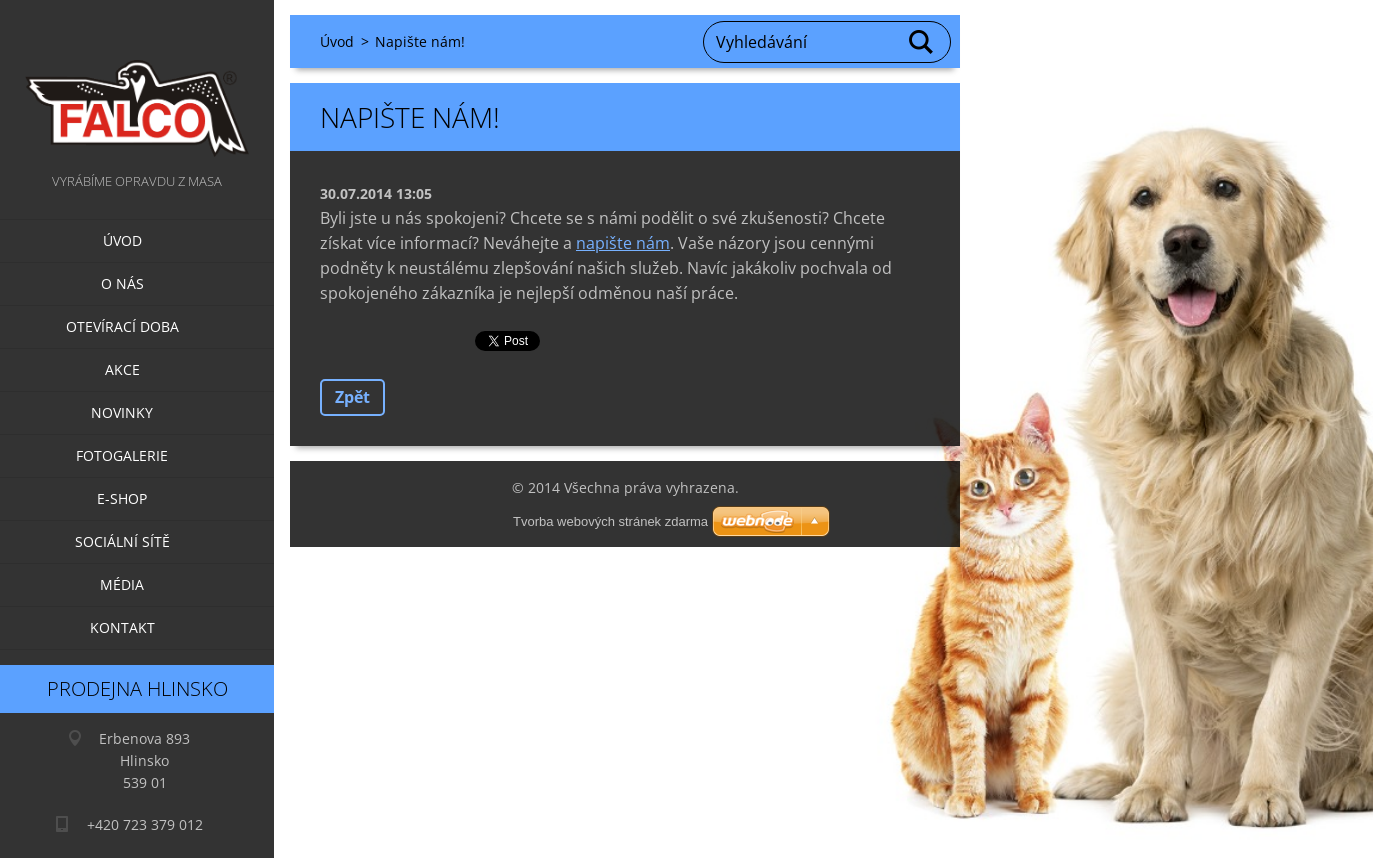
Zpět (352, 397)
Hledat (922, 42)
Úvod (122, 240)
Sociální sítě (122, 541)
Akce (122, 369)
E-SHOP (122, 498)
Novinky (122, 412)
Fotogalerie (122, 455)
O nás (122, 283)
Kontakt (122, 627)
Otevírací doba (122, 326)
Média (122, 584)
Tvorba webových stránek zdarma (610, 521)
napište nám (623, 243)
